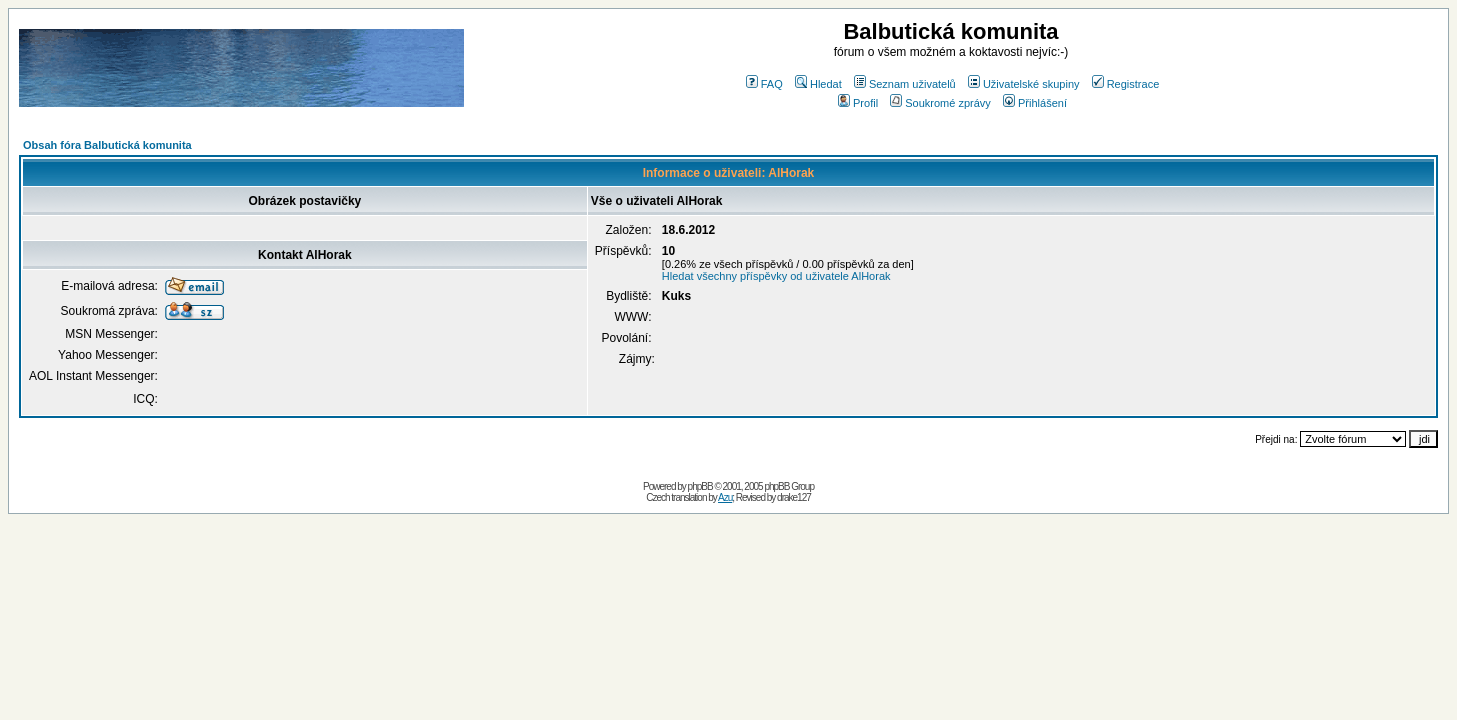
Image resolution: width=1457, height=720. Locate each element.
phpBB (700, 486)
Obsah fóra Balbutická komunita (107, 145)
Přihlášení (1035, 103)
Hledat (818, 84)
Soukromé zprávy (940, 103)
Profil (858, 103)
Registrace (1126, 84)
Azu (725, 497)
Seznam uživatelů (905, 84)
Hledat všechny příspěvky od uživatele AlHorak (776, 276)
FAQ (764, 84)
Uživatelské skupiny (1024, 84)
